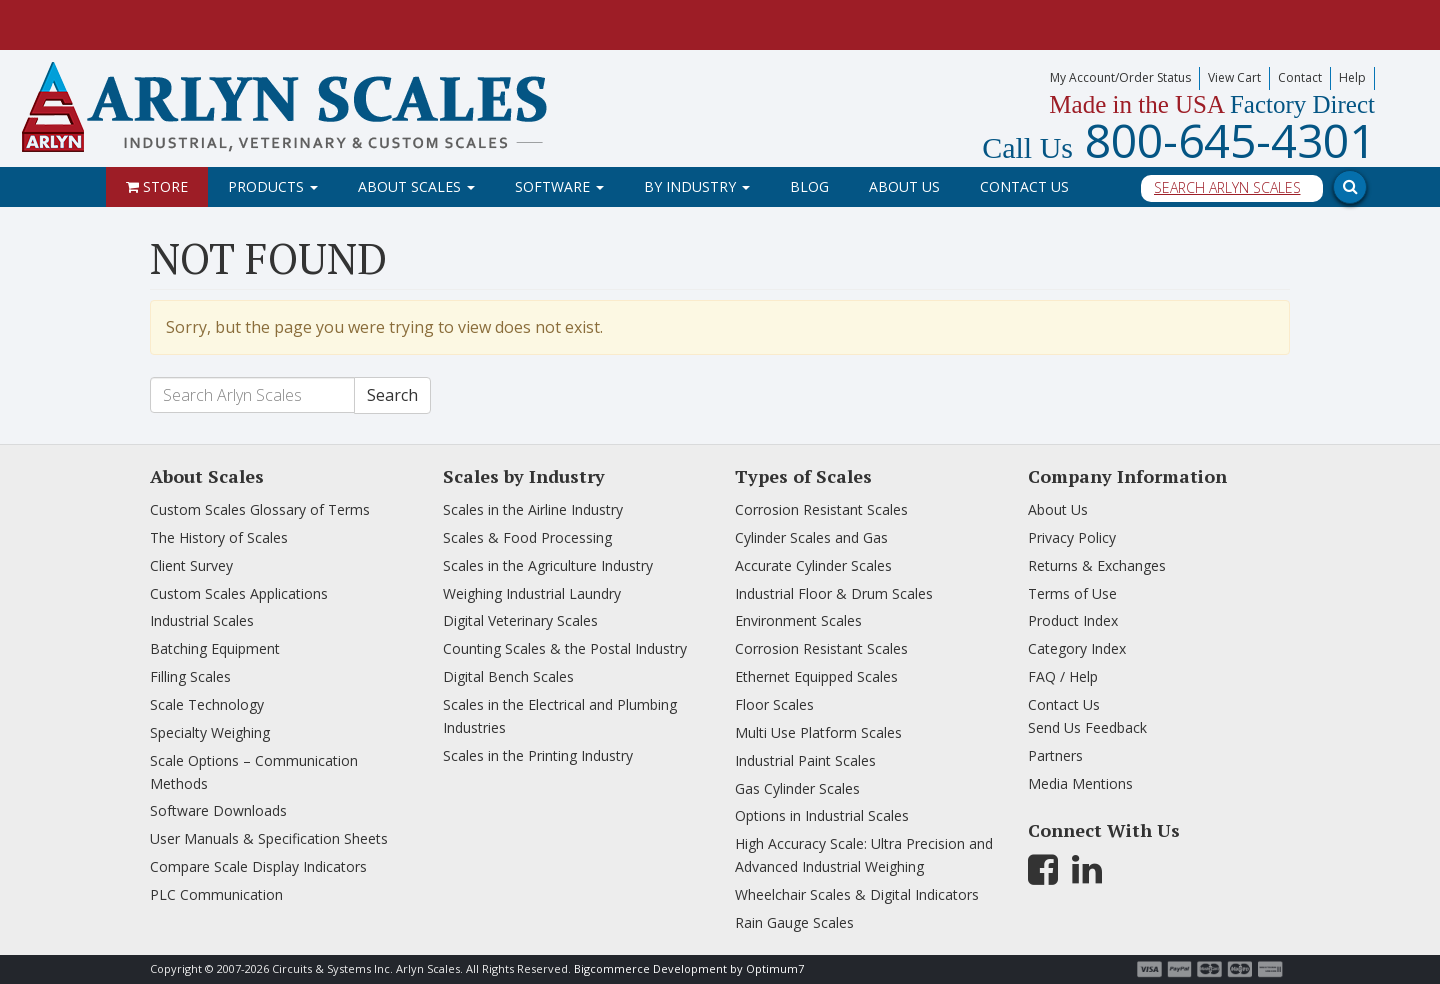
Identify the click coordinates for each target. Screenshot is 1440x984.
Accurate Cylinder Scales (813, 565)
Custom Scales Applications (239, 593)
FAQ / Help (1063, 676)
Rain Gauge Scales (794, 922)
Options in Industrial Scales (822, 815)
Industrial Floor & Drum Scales (834, 593)
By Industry (697, 186)
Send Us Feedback (1087, 727)
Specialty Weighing (210, 732)
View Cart (1234, 77)
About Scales (416, 186)
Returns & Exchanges (1097, 565)
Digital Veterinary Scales (520, 620)
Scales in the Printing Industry (538, 755)
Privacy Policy (1072, 537)
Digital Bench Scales (508, 676)
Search (392, 395)
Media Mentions (1080, 783)
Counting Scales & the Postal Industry (565, 648)
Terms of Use (1072, 593)
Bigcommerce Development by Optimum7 (689, 968)
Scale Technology (207, 704)
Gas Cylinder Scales (797, 788)
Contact (1300, 77)
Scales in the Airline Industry (533, 509)
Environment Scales (798, 620)
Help (1352, 77)
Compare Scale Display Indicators (258, 866)
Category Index (1077, 648)
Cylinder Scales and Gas (811, 537)
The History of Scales (219, 537)
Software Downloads (218, 810)
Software (559, 186)
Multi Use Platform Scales (818, 732)
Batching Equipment (215, 648)
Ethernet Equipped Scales (816, 676)
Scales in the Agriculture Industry (548, 565)
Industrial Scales (202, 620)
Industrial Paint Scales (805, 760)
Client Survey (191, 565)
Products (273, 186)
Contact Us (1024, 186)
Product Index (1073, 620)
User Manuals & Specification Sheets (269, 838)
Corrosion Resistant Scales (821, 509)
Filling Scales (190, 676)
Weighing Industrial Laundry (532, 593)
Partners (1055, 755)
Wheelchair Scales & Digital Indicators (857, 894)
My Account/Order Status (1120, 77)
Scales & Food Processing (527, 537)
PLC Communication (216, 894)
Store (157, 186)
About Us (904, 186)
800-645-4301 (1178, 140)
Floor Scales (774, 704)
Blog (809, 186)
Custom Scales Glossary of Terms (260, 509)
